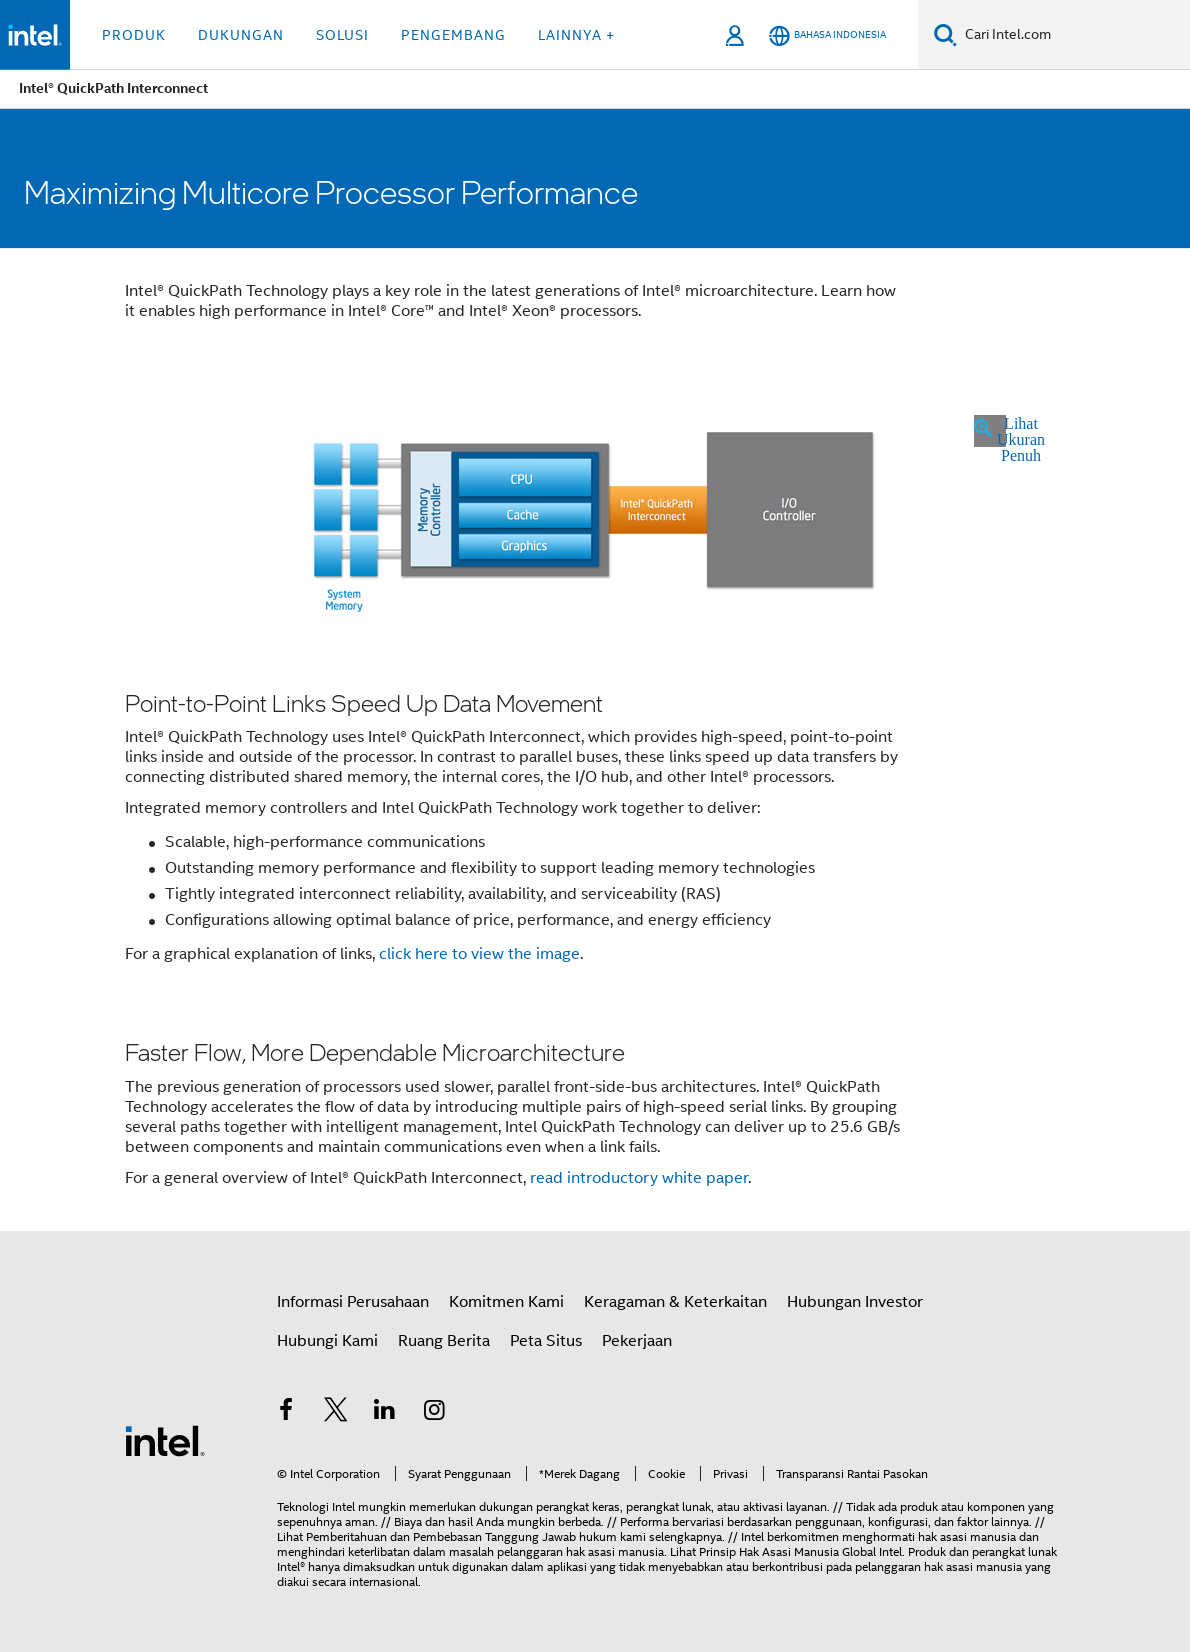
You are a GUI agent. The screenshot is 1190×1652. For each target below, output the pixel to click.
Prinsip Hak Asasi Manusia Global (789, 1551)
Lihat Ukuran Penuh (1001, 431)
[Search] (945, 34)
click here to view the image (479, 954)
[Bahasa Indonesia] (827, 35)
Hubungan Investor (855, 1302)
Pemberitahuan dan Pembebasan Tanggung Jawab (441, 1536)
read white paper (639, 1178)
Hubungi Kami (327, 1341)
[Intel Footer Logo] (165, 1440)
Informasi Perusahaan (353, 1302)
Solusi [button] (342, 35)
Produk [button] (134, 35)
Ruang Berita (444, 1341)
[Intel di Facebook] (286, 1413)
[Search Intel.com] (1073, 35)
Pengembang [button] (453, 35)
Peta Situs (546, 1341)
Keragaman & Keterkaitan (675, 1302)
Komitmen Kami (506, 1302)
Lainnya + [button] (576, 35)
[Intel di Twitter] (336, 1413)
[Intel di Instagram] (435, 1413)
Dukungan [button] (241, 35)
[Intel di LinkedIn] (385, 1413)
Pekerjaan (637, 1341)
